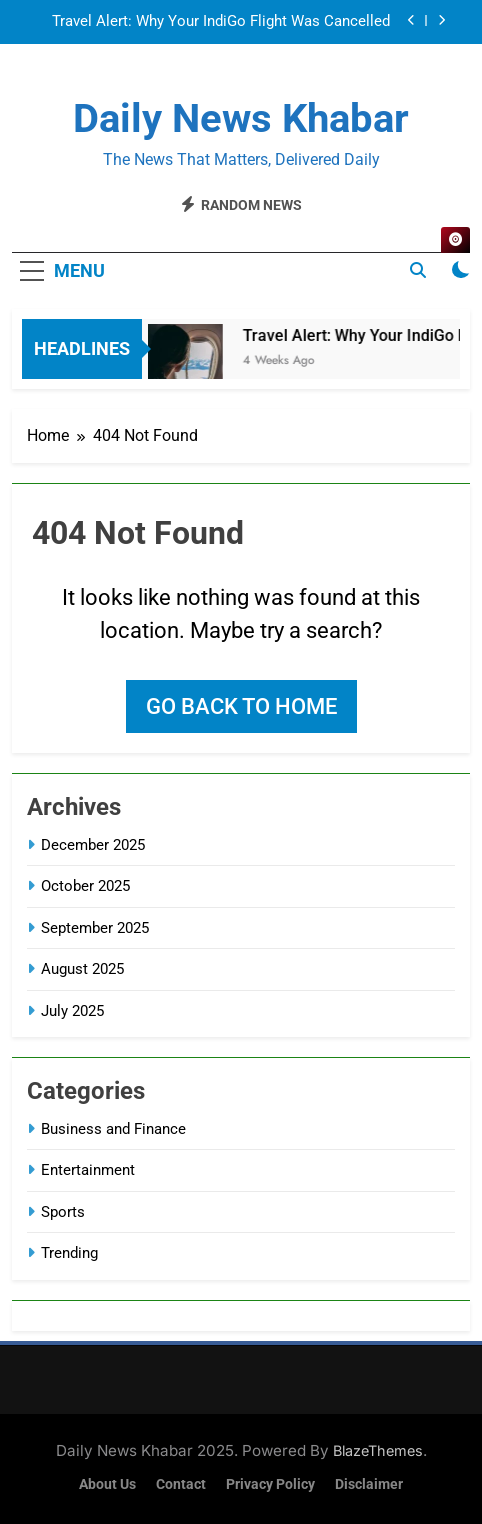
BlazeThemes (378, 1450)
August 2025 (82, 969)
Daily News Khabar (241, 118)
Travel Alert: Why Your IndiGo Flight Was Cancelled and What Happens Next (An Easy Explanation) (221, 22)
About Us (107, 1484)
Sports (63, 1212)
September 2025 (95, 928)
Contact (181, 1484)
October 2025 (85, 886)
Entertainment (88, 1170)
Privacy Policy (270, 1484)
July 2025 (72, 1011)
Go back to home (241, 706)
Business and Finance (113, 1129)
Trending (69, 1253)
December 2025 (93, 845)
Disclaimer (369, 1484)
